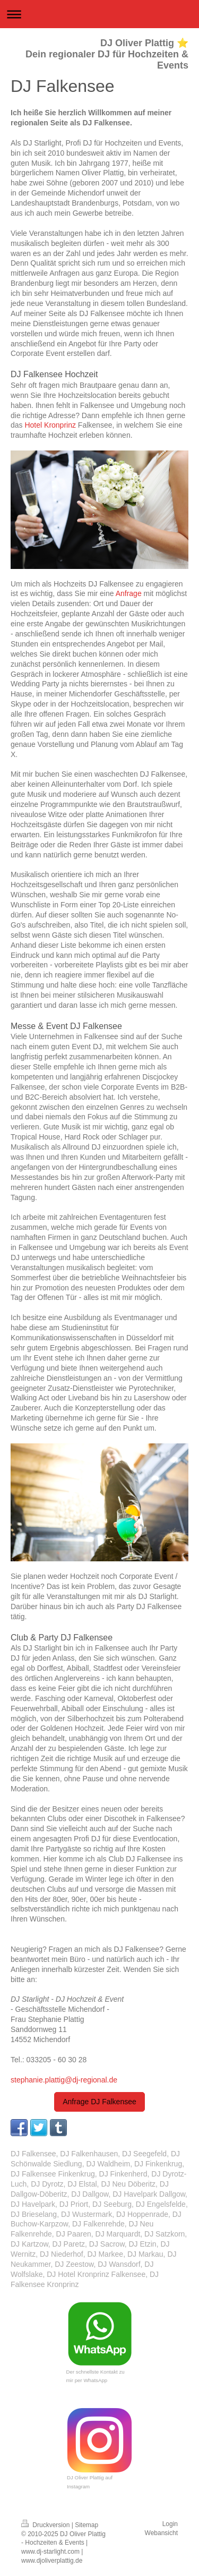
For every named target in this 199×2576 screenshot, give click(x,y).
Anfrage (129, 593)
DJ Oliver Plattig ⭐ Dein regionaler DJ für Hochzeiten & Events (106, 54)
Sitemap (86, 2525)
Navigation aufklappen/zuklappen (99, 14)
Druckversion (46, 2525)
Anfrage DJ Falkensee (99, 2101)
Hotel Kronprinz (50, 425)
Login (170, 2524)
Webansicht (161, 2533)
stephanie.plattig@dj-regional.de (64, 2080)
